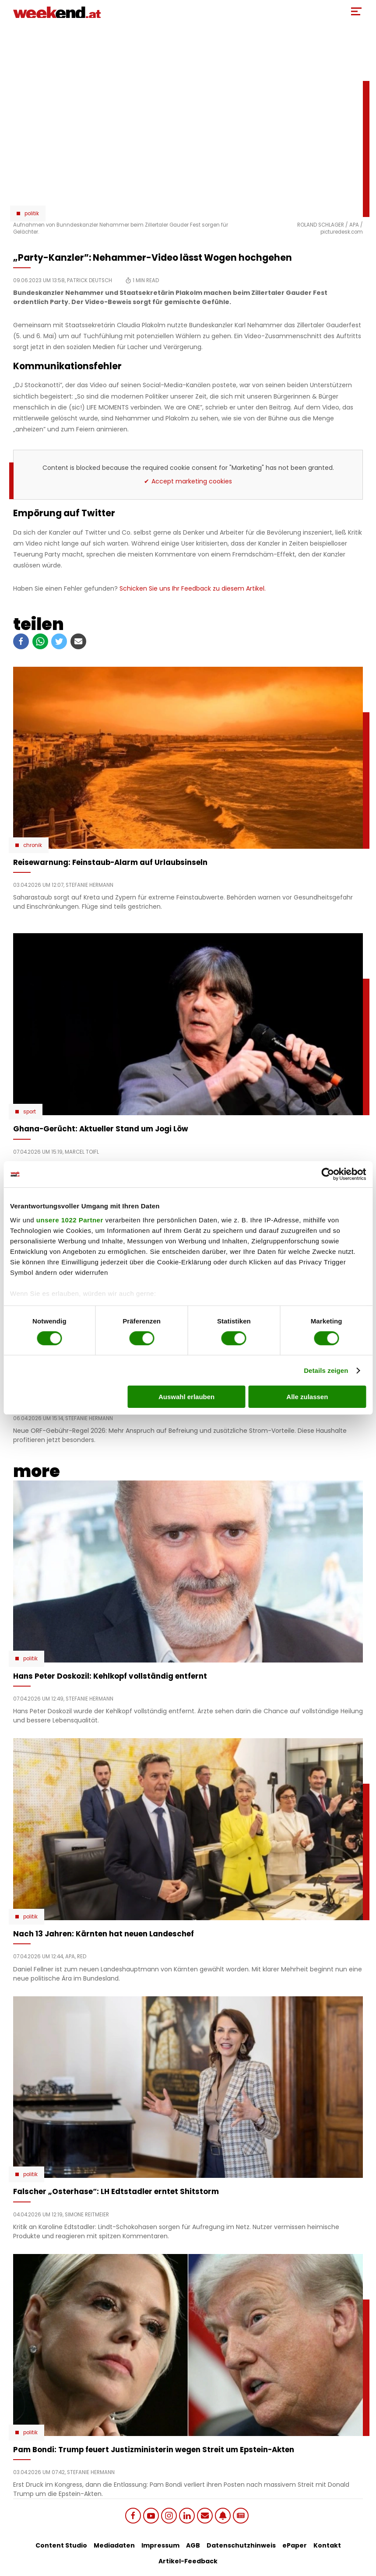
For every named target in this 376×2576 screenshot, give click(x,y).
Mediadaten (114, 2545)
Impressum (160, 2545)
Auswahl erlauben (186, 1396)
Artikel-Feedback (188, 2561)
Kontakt (327, 2545)
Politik (32, 213)
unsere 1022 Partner (69, 1219)
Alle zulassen (307, 1396)
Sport (29, 1111)
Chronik (32, 845)
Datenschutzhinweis (241, 2545)
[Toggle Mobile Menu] (356, 11)
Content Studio (61, 2545)
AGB (193, 2545)
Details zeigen (326, 1370)
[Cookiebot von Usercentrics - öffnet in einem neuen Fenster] (327, 1174)
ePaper (294, 2545)
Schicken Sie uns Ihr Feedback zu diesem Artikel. (192, 588)
